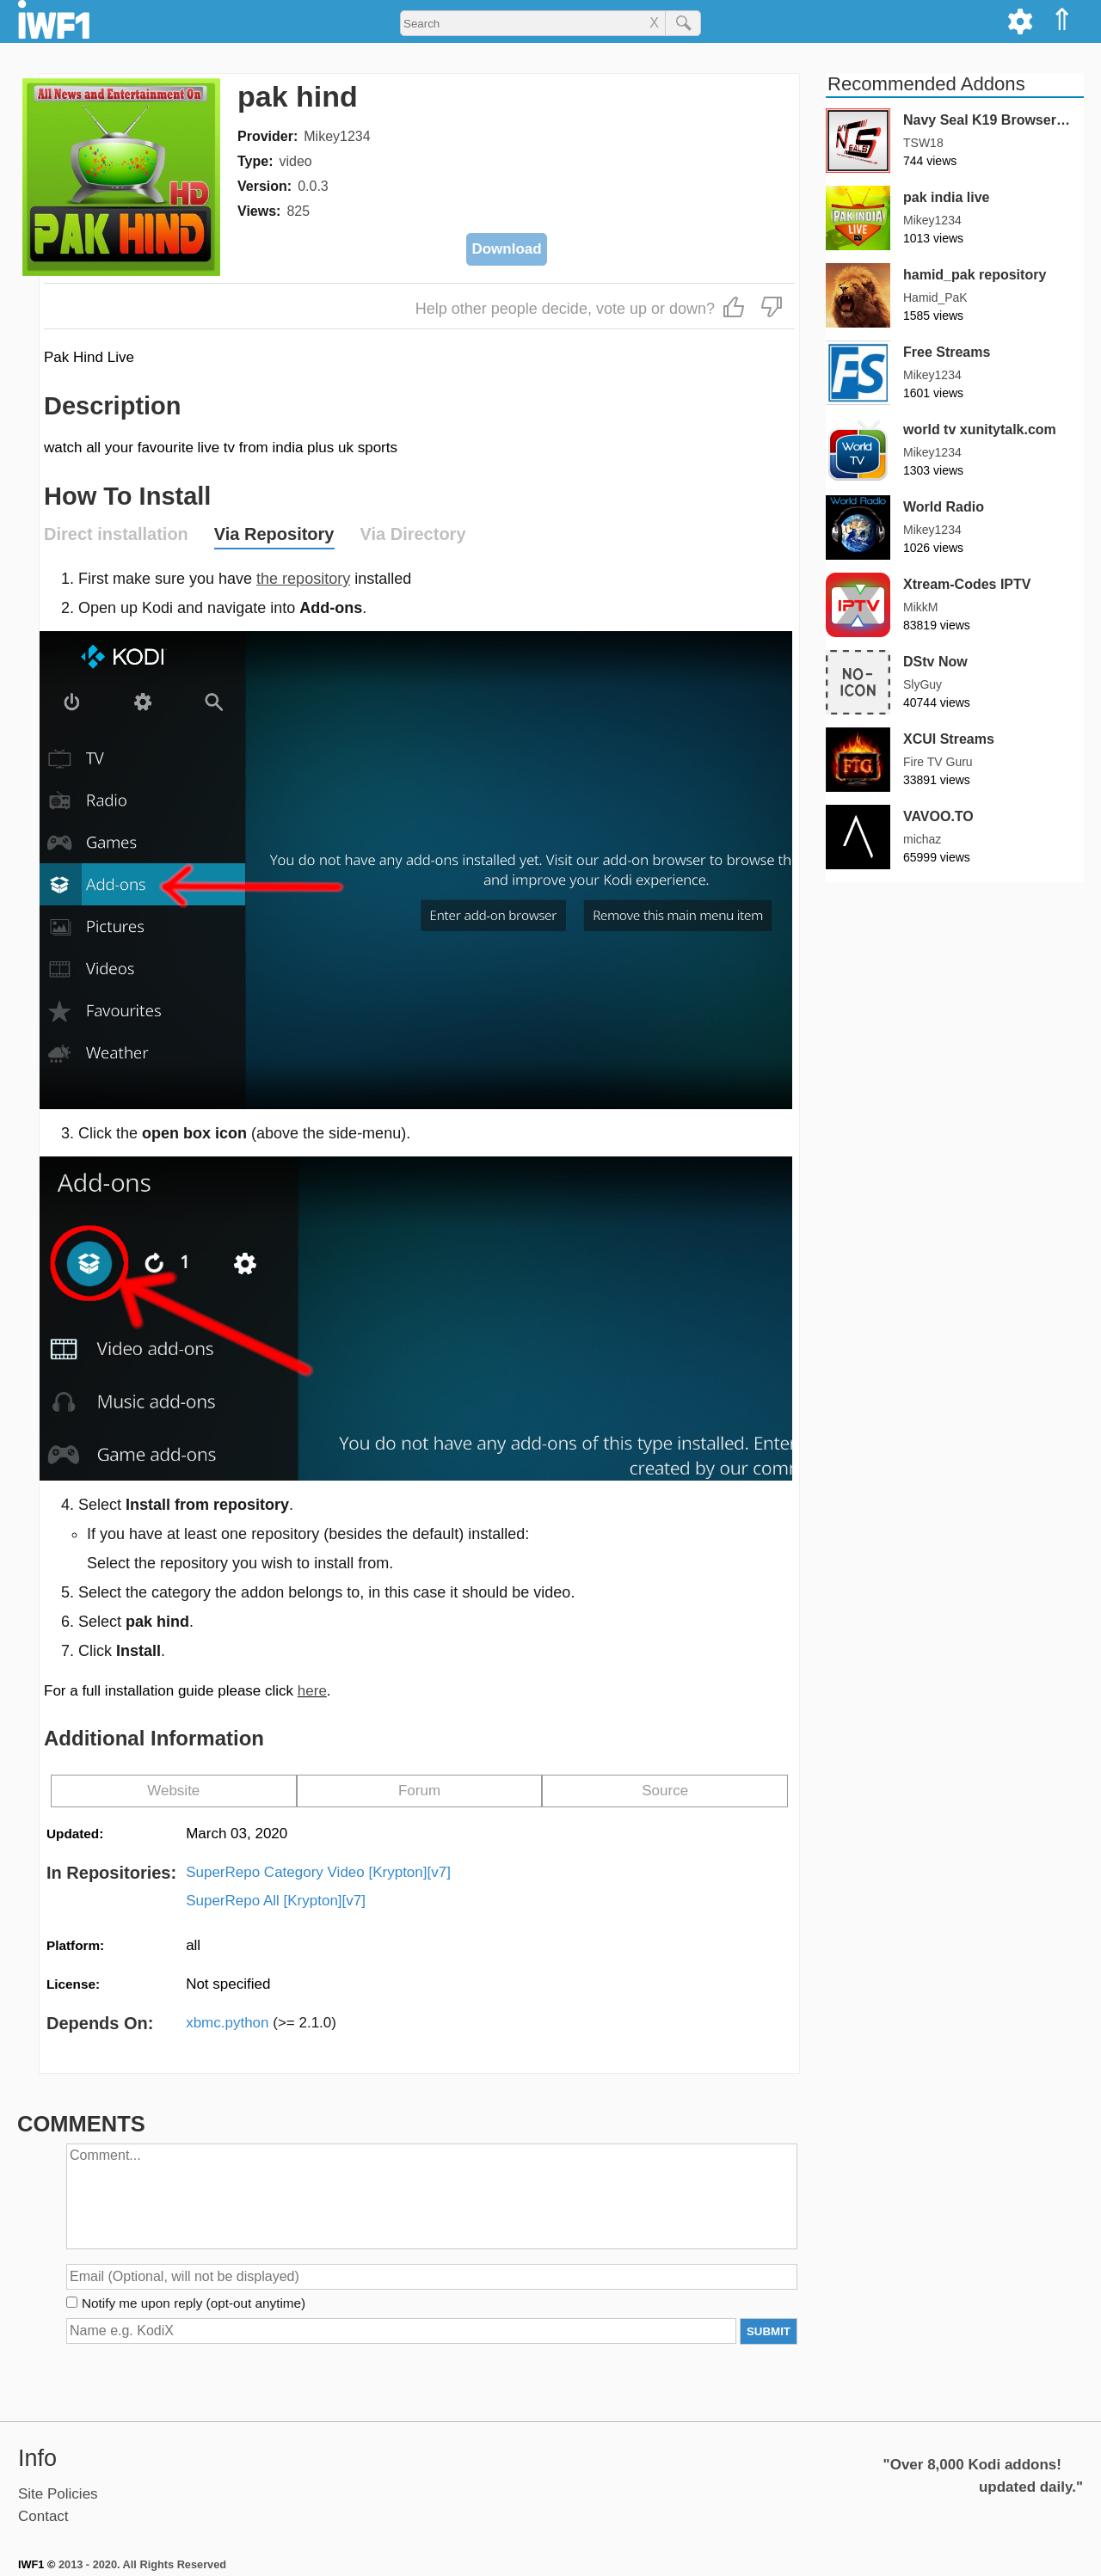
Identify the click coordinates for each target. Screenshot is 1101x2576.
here (312, 1691)
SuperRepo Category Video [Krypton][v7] (318, 1872)
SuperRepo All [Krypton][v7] (276, 1900)
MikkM (920, 607)
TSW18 (923, 143)
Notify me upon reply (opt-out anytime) (193, 2303)
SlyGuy (922, 684)
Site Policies (58, 2494)
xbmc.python (261, 2023)
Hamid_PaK (935, 297)
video (295, 161)
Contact (43, 2516)
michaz (922, 839)
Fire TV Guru (938, 762)
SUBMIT (768, 2331)
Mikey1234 (337, 136)
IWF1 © (36, 2564)
